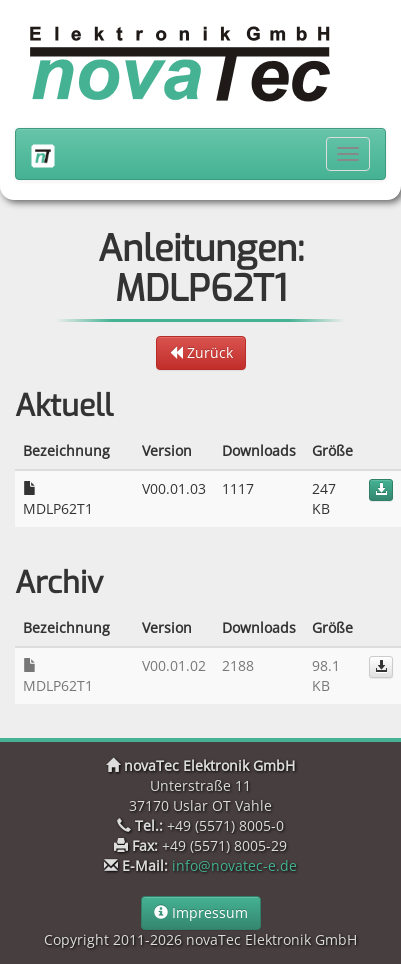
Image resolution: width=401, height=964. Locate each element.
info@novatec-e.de (234, 865)
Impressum (201, 912)
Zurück (201, 352)
